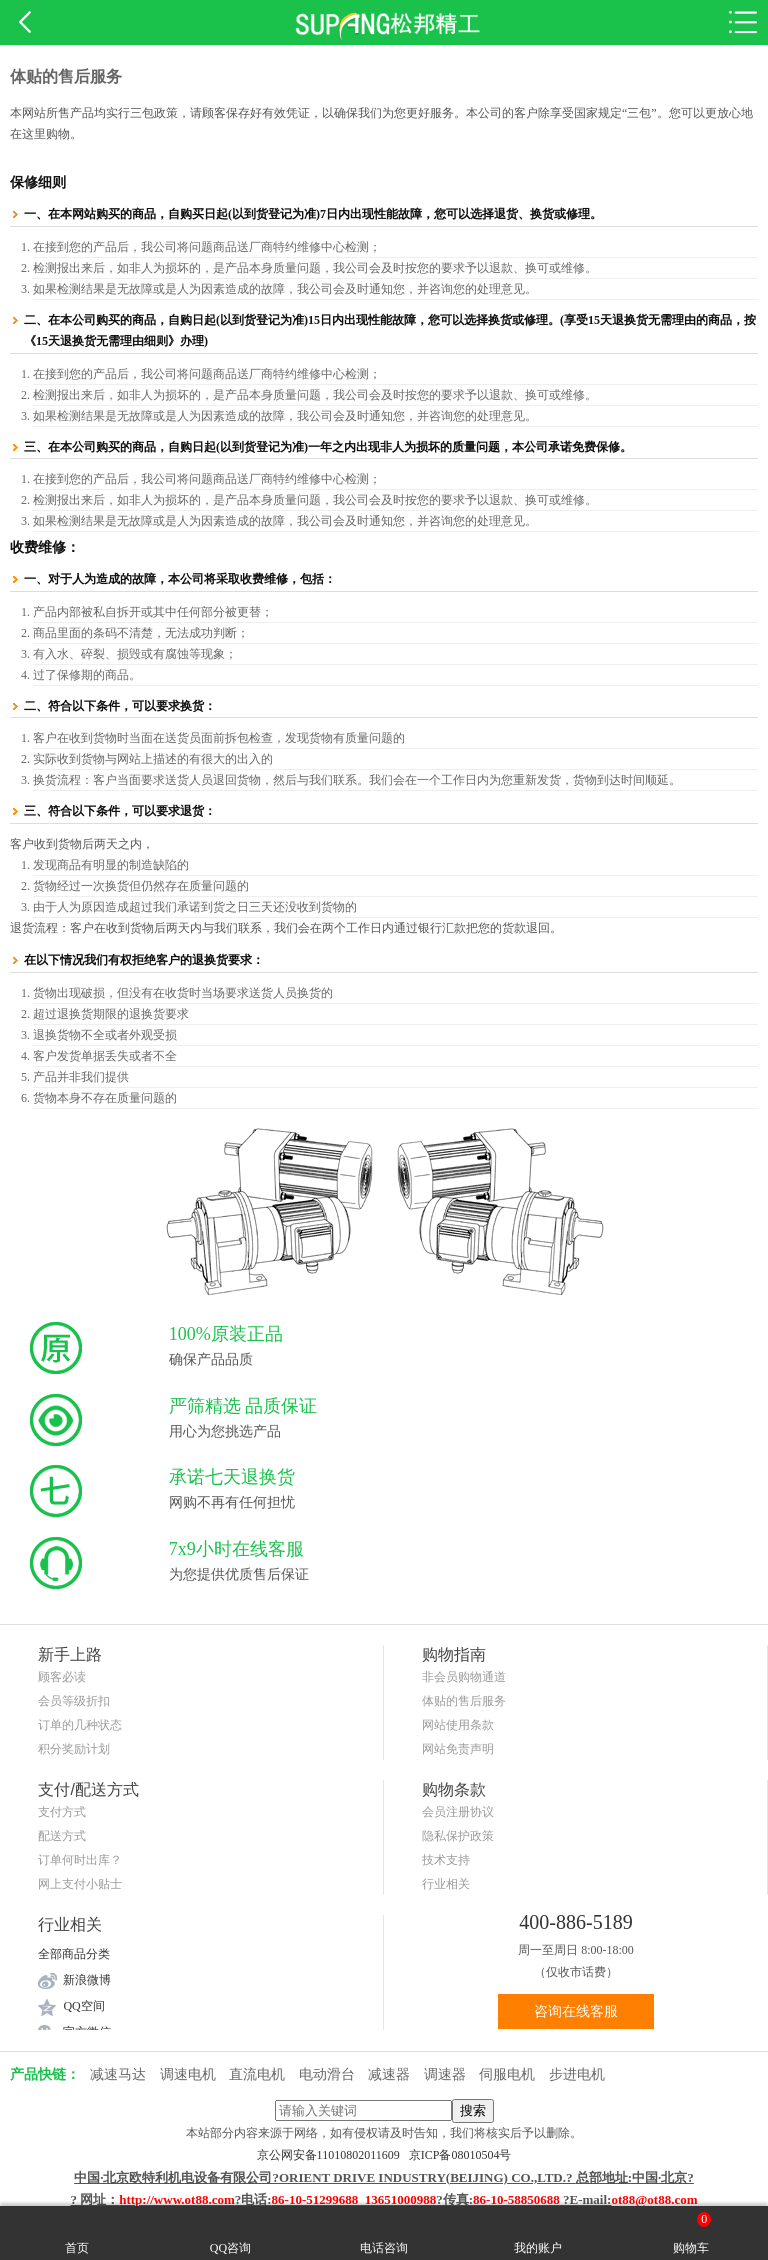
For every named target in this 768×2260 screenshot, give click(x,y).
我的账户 (538, 2232)
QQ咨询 (230, 2232)
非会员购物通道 (464, 1677)
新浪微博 (87, 1980)
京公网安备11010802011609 (333, 2155)
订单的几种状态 (80, 1725)
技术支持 (446, 1860)
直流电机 (257, 2074)
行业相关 (446, 1884)
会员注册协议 (458, 1812)
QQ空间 (83, 2006)
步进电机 (577, 2074)
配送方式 (62, 1836)
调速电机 (188, 2074)
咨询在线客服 (576, 2011)
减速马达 (118, 2074)
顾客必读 (62, 1677)
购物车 (692, 2232)
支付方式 (62, 1812)
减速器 (389, 2074)
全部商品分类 (74, 1954)
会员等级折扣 (74, 1701)
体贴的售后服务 (464, 1701)
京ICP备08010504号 (460, 2155)
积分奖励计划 (74, 1749)
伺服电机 (507, 2074)
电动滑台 (327, 2074)
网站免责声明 (458, 1749)
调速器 (445, 2074)
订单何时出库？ (80, 1860)
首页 (77, 2232)
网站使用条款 (458, 1725)
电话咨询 (384, 2232)
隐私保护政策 (458, 1836)
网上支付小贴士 (80, 1884)
